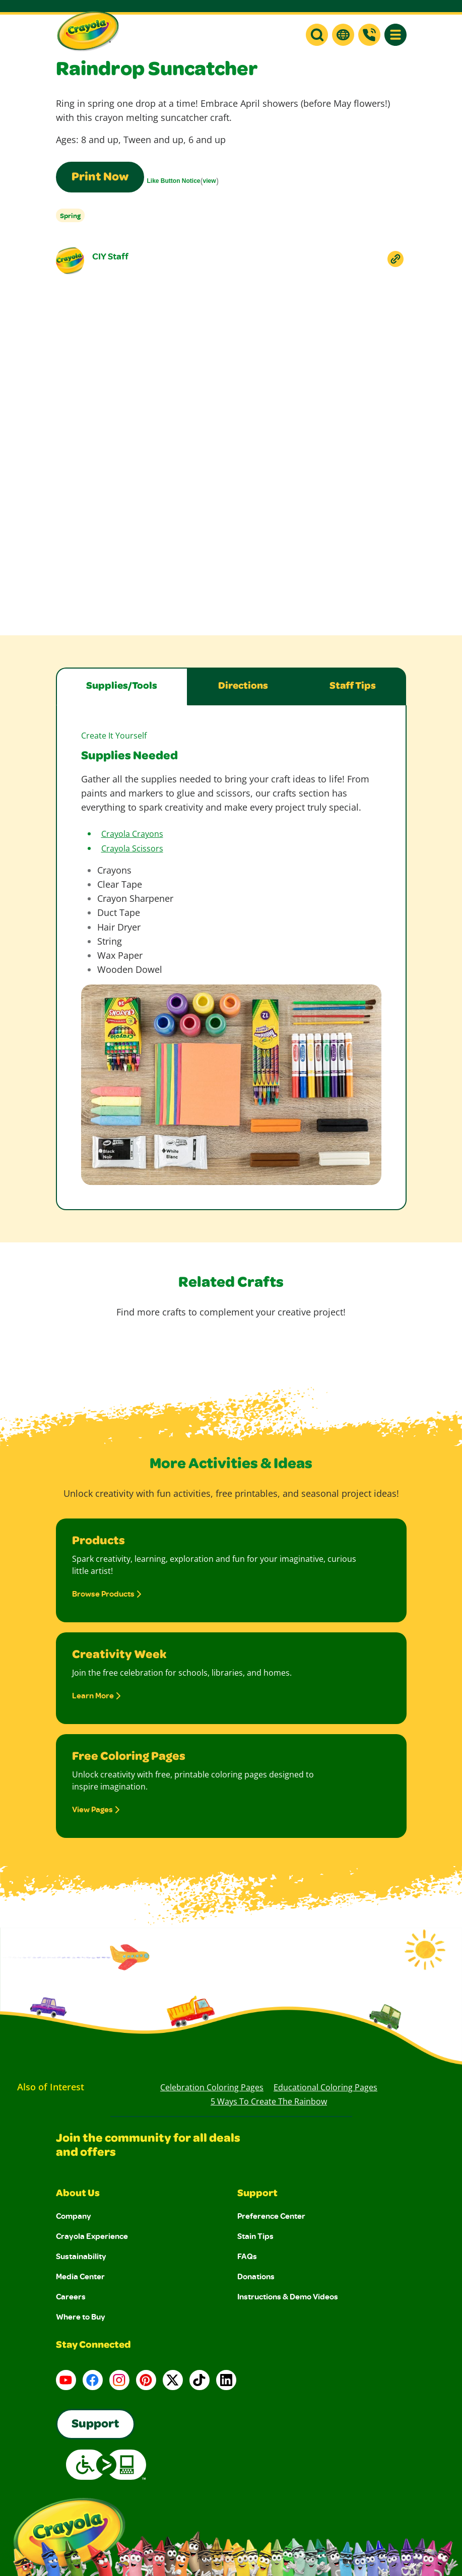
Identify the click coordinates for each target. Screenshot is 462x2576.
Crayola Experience (92, 2235)
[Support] (369, 35)
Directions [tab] (243, 687)
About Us (78, 2194)
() (183, 180)
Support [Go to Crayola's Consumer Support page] (95, 2425)
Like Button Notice (174, 180)
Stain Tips (255, 2235)
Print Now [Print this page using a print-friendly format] (100, 178)
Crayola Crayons (132, 833)
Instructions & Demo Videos (287, 2296)
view (209, 180)
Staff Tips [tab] (352, 687)
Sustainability (81, 2256)
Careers (71, 2296)
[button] (317, 35)
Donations (256, 2276)
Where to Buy (80, 2316)
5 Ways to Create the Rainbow (269, 2101)
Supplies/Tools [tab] (121, 687)
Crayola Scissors (132, 848)
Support (257, 2194)
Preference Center (271, 2215)
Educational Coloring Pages (325, 2087)
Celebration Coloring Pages (211, 2087)
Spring (70, 215)
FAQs (247, 2256)
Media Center (80, 2276)
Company (73, 2215)
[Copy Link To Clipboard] (395, 259)
